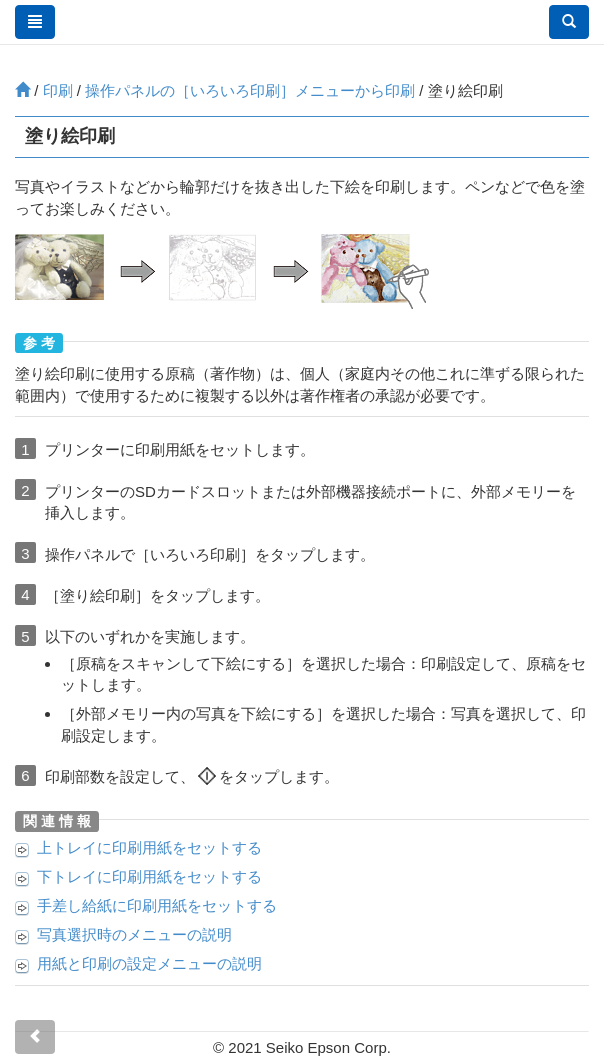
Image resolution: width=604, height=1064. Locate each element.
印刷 (58, 90)
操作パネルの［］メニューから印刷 (250, 90)
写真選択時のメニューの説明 (134, 934)
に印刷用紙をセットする (149, 847)
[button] (569, 22)
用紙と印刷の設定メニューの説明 (149, 963)
